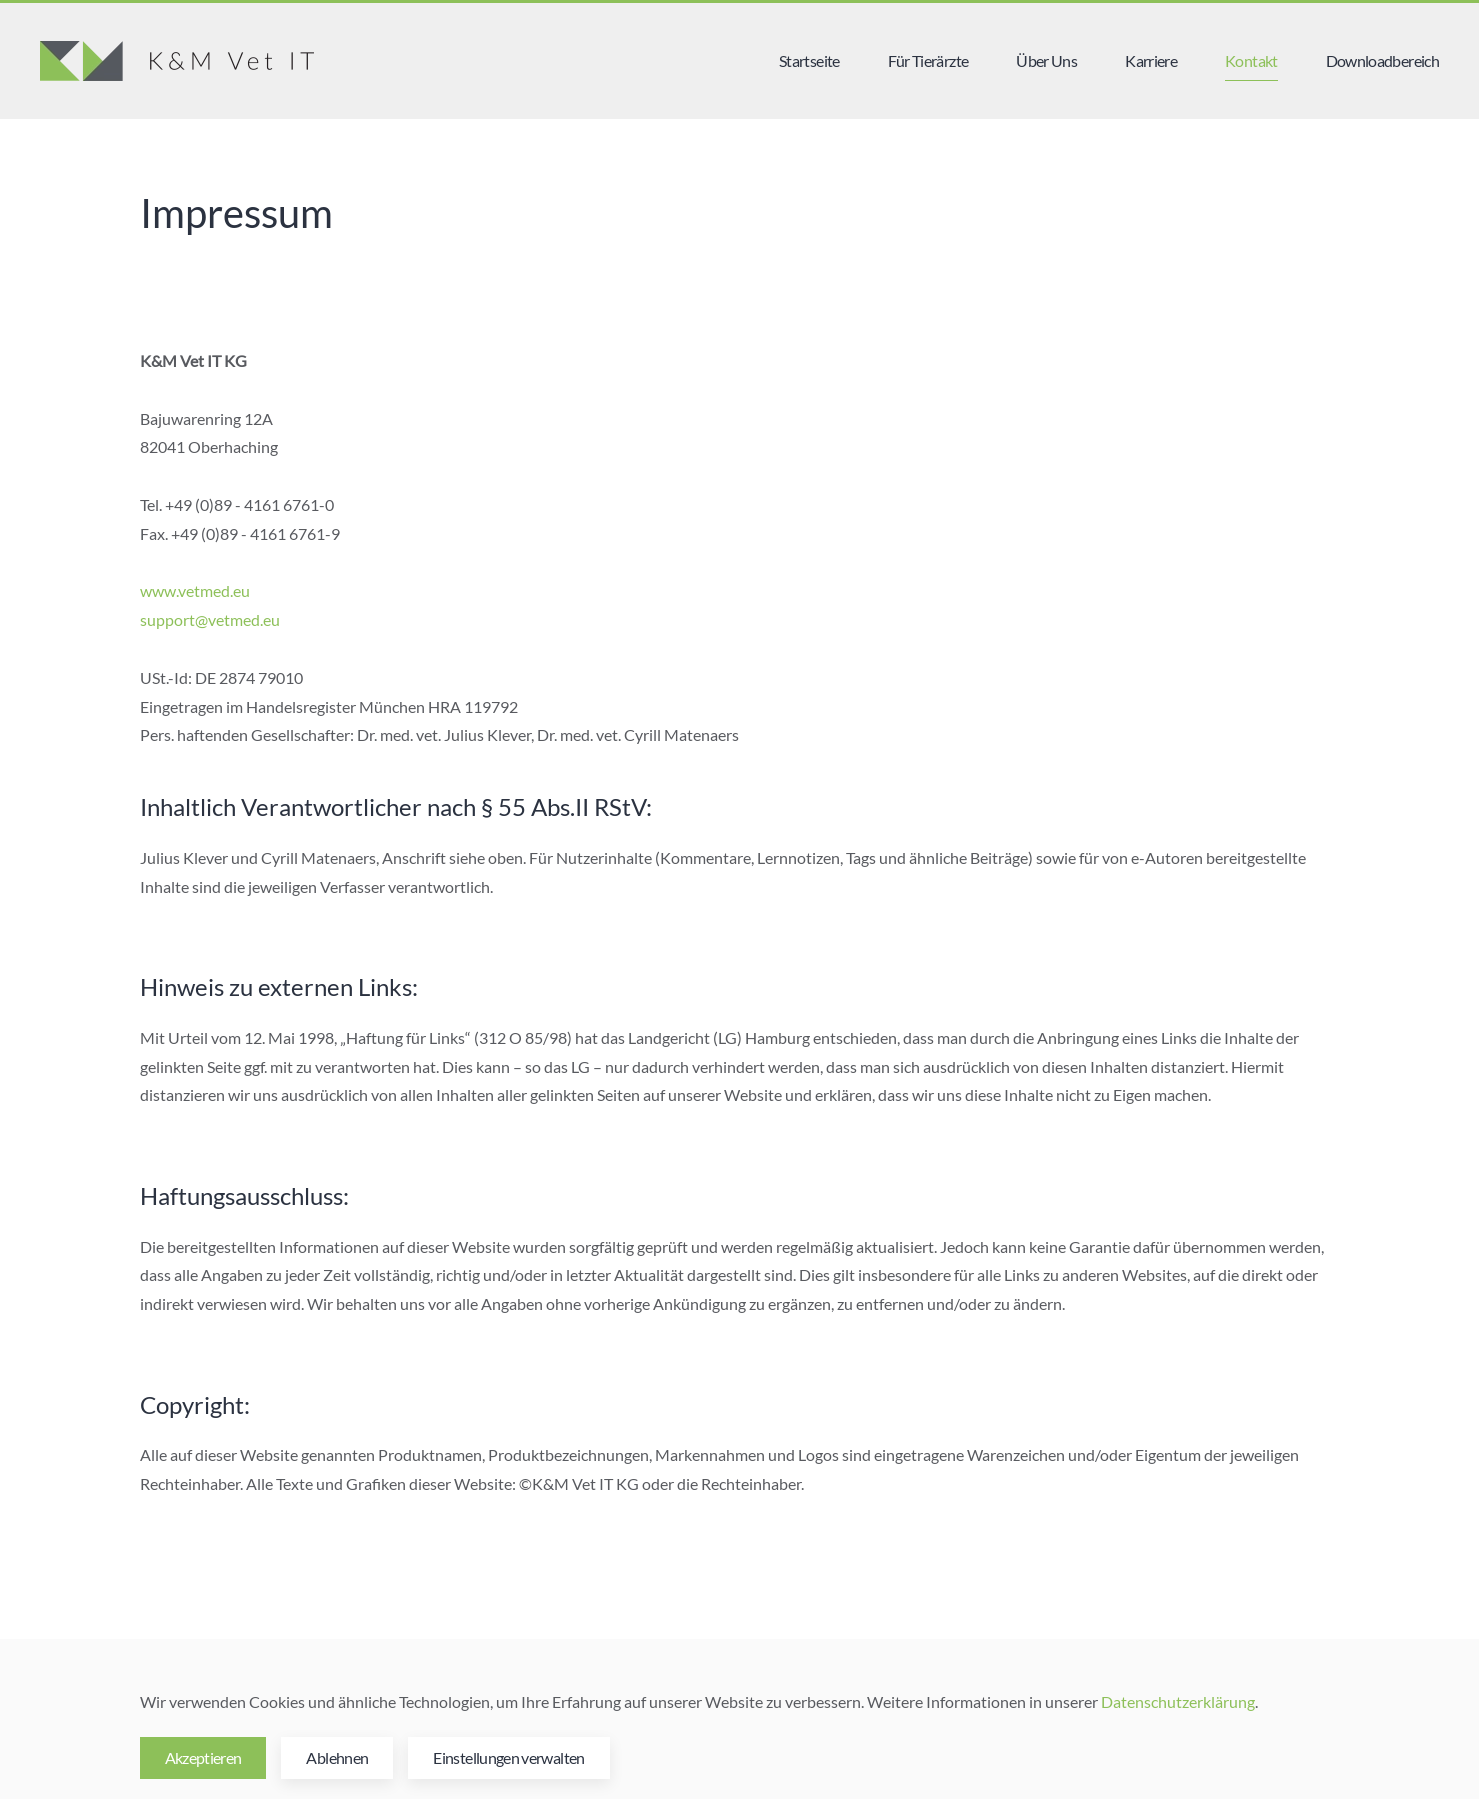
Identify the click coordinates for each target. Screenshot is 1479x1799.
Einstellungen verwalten (508, 1757)
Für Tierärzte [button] (928, 60)
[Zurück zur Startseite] (177, 61)
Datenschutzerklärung (1178, 1701)
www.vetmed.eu (195, 590)
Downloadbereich (1382, 60)
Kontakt (1251, 60)
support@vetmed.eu (210, 619)
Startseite (809, 60)
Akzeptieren (203, 1757)
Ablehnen (337, 1757)
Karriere (1151, 60)
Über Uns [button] (1046, 60)
